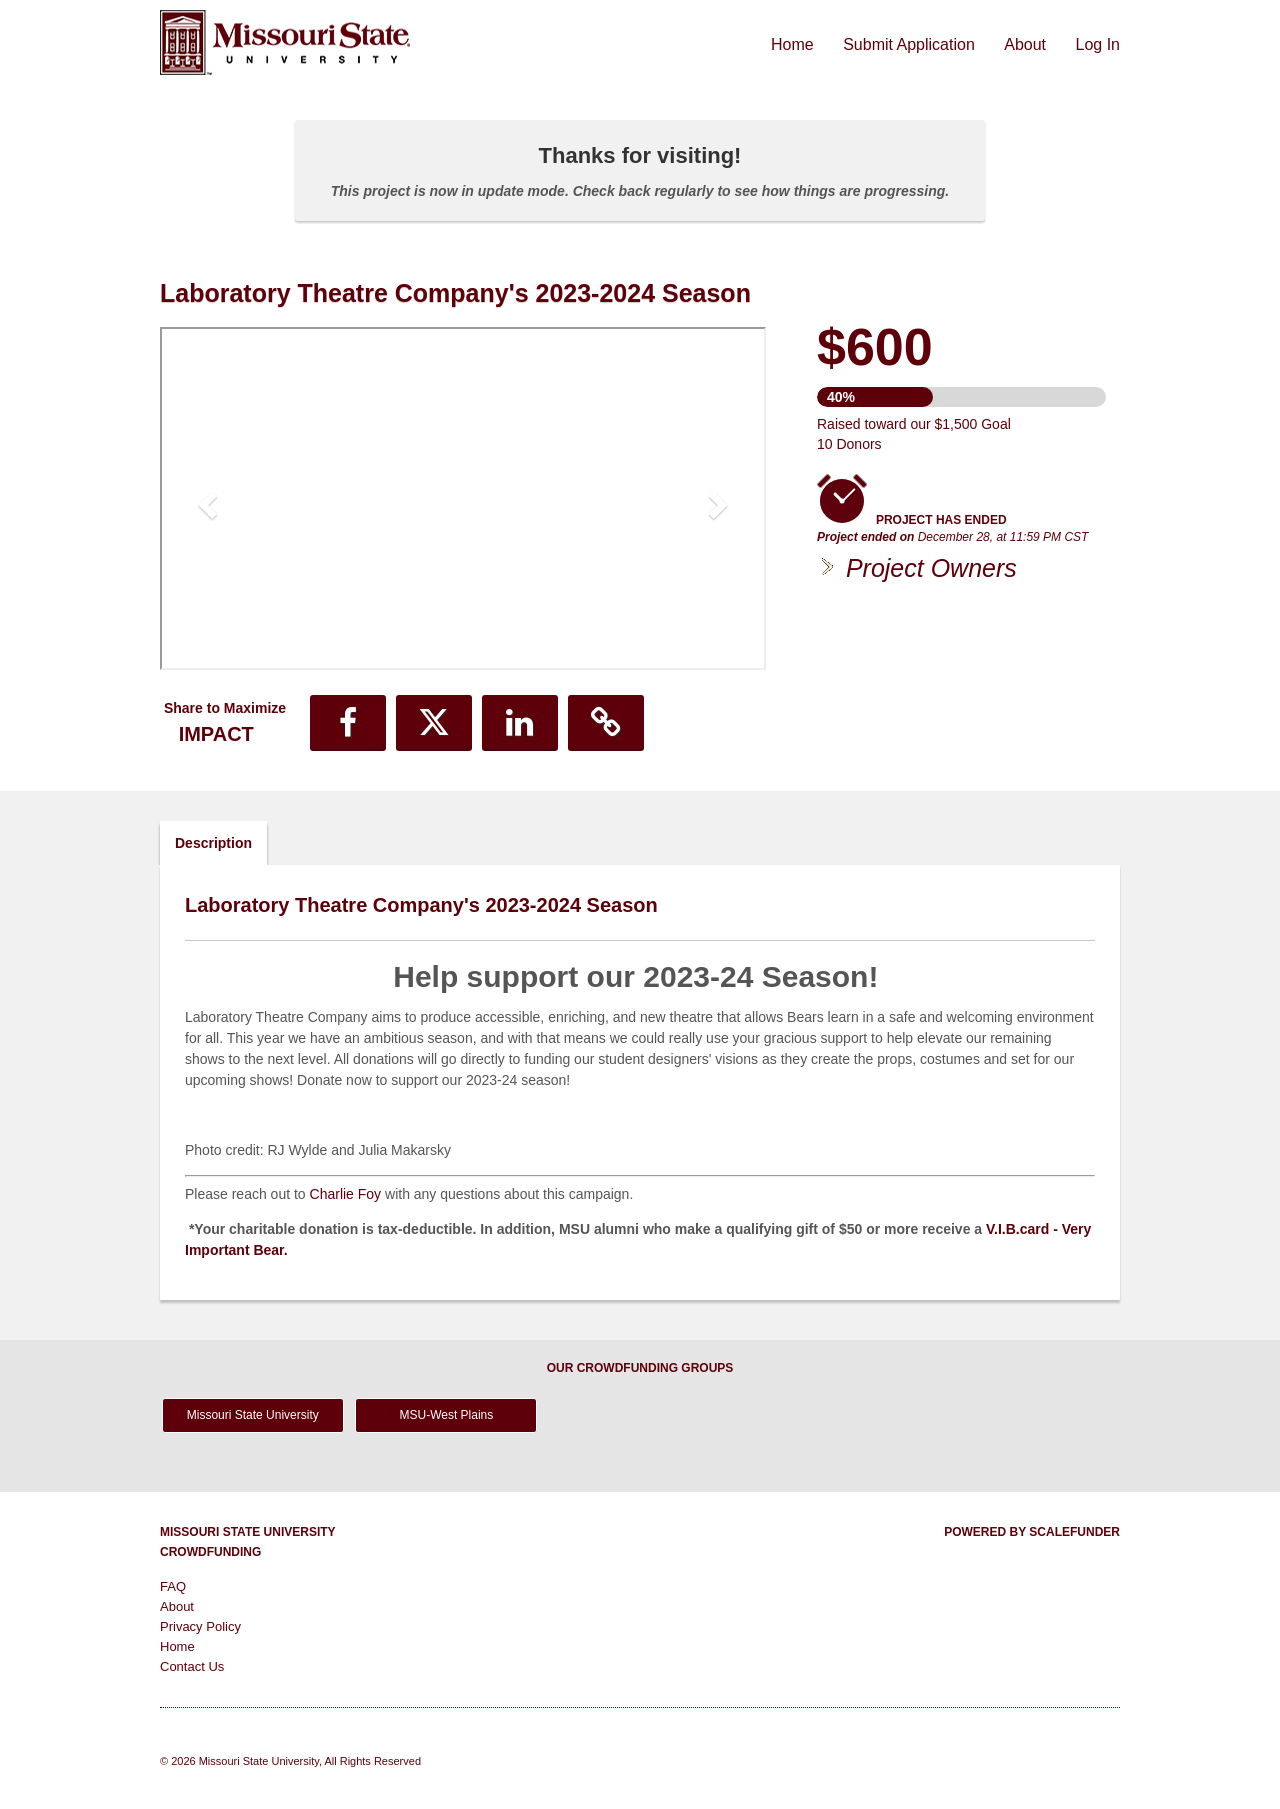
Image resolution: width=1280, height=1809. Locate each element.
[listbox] (463, 501)
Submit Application (911, 44)
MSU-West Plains (446, 1415)
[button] (205, 498)
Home (794, 44)
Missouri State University (253, 1415)
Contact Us (192, 1666)
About (1027, 44)
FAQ (173, 1586)
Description (213, 843)
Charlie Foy (346, 1194)
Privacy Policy (200, 1626)
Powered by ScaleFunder (1032, 1532)
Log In (1098, 44)
